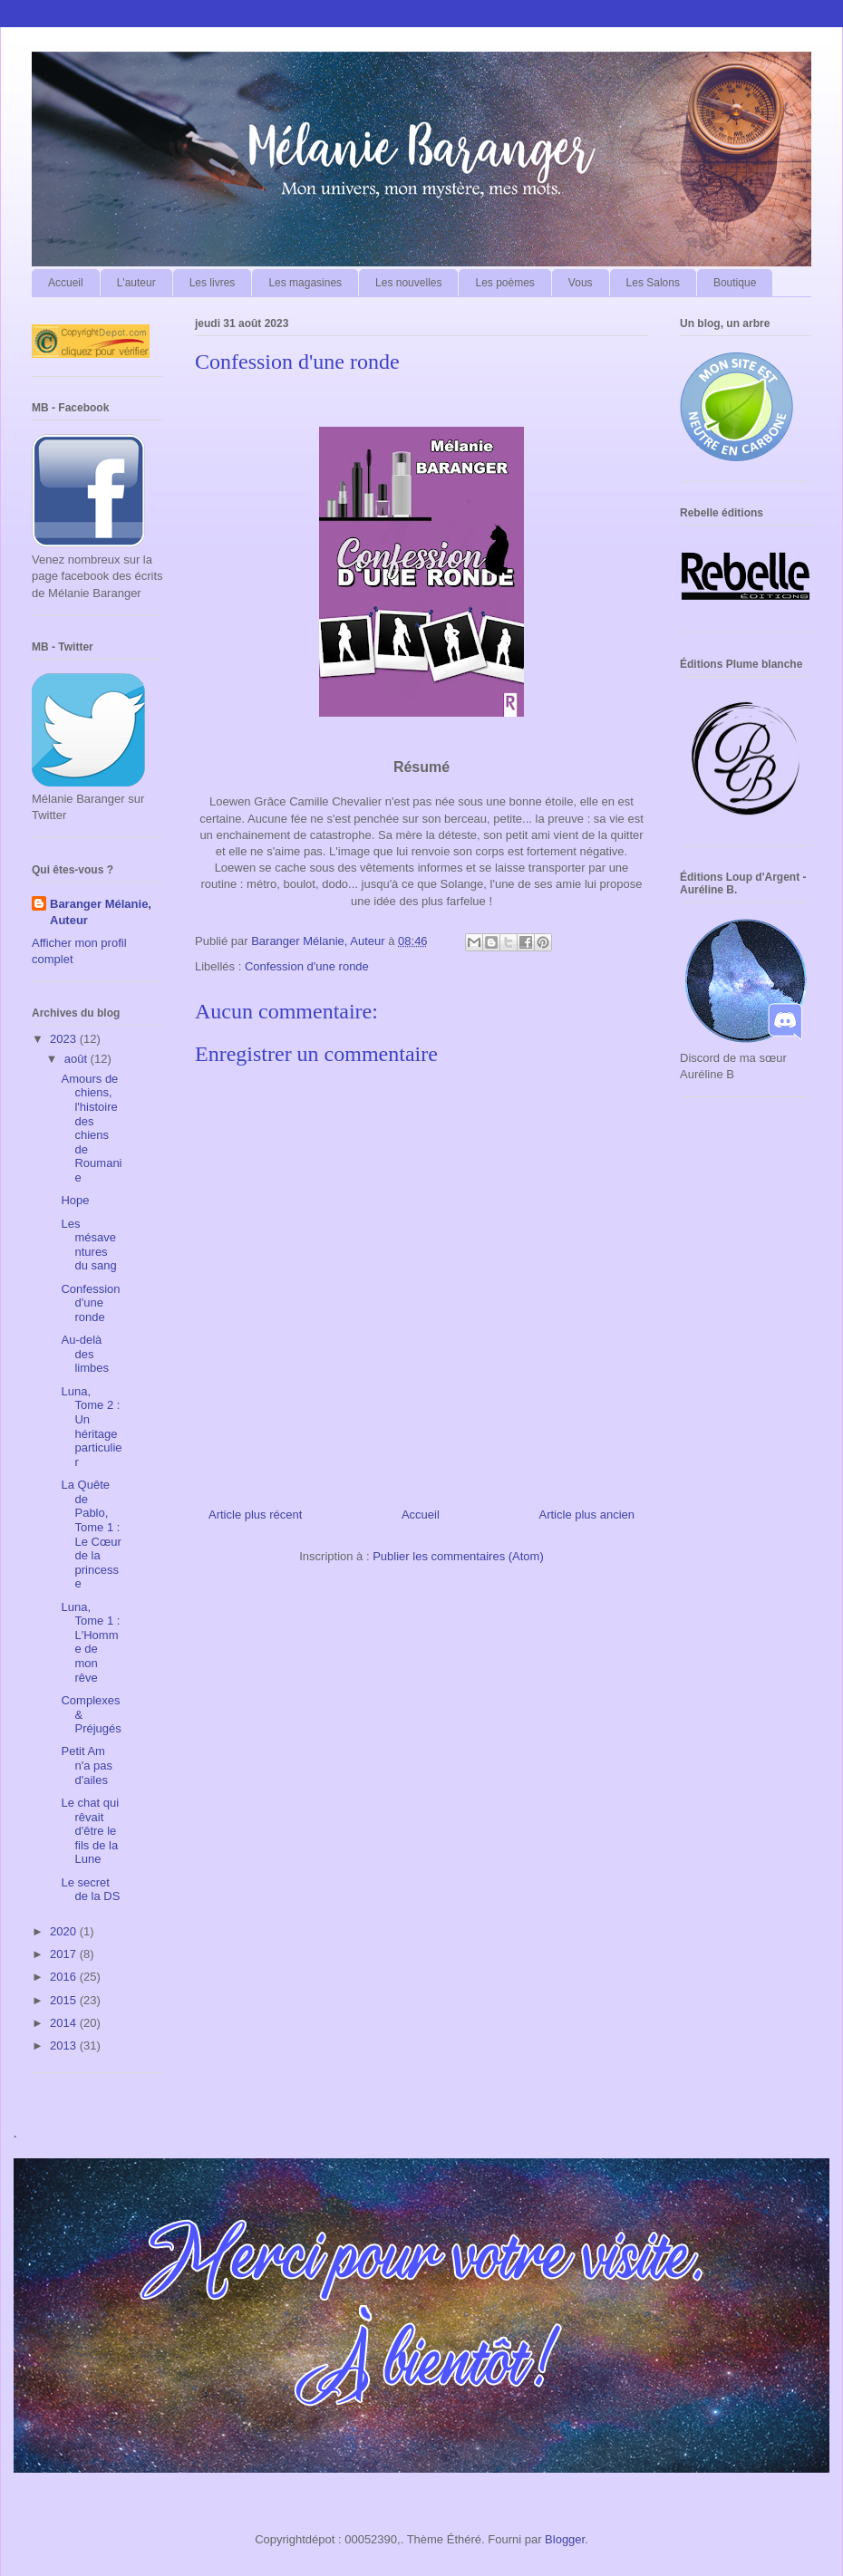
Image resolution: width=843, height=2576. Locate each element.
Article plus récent (255, 1514)
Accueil (65, 282)
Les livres (212, 282)
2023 (65, 1039)
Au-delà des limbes (85, 1354)
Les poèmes (504, 282)
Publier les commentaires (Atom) (458, 1556)
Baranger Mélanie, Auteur (100, 912)
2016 (65, 1976)
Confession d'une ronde (307, 966)
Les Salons (653, 282)
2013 (65, 2045)
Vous (580, 282)
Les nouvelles (408, 282)
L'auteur (136, 282)
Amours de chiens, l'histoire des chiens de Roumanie (91, 1128)
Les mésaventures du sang (88, 1245)
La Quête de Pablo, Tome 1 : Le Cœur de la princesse (91, 1534)
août (77, 1059)
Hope (75, 1200)
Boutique (734, 282)
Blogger (565, 2539)
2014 (65, 2023)
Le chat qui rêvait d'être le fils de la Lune (90, 1831)
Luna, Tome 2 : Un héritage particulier (91, 1426)
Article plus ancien (587, 1514)
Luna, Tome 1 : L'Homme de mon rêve (90, 1642)
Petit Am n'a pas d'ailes (86, 1765)
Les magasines (305, 282)
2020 (65, 1931)
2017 (65, 1954)
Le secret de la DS (90, 1890)
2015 (65, 2000)
